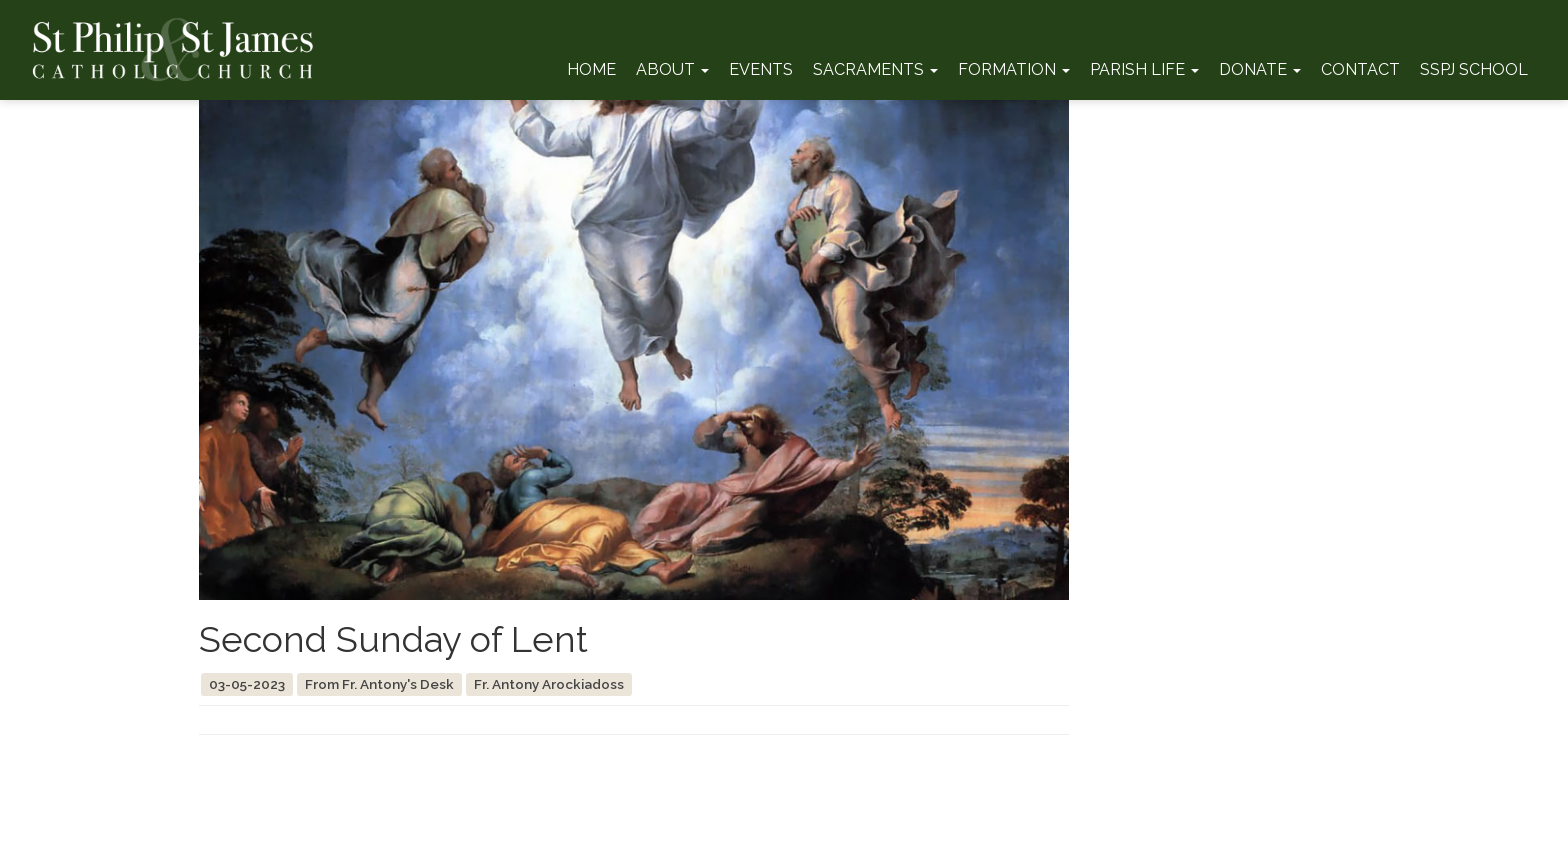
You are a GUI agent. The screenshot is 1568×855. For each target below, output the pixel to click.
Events (761, 69)
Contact (1360, 69)
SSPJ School (1474, 69)
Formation (1014, 69)
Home (591, 69)
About (672, 69)
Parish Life (1144, 69)
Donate (1260, 69)
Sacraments (875, 69)
